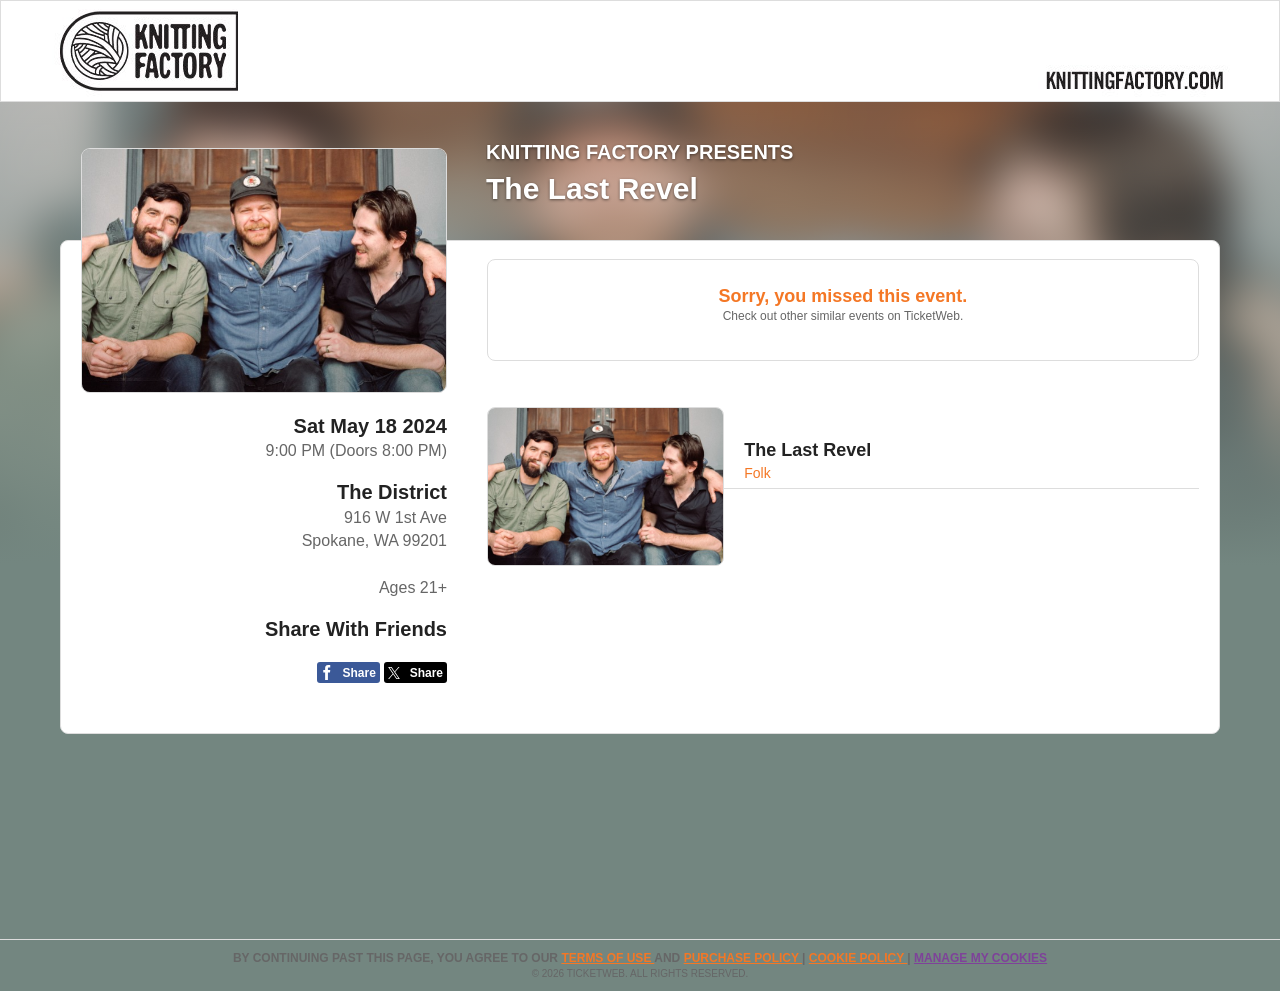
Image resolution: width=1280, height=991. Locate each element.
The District (392, 492)
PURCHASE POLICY (743, 958)
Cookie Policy (858, 958)
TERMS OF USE (607, 958)
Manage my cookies (980, 958)
